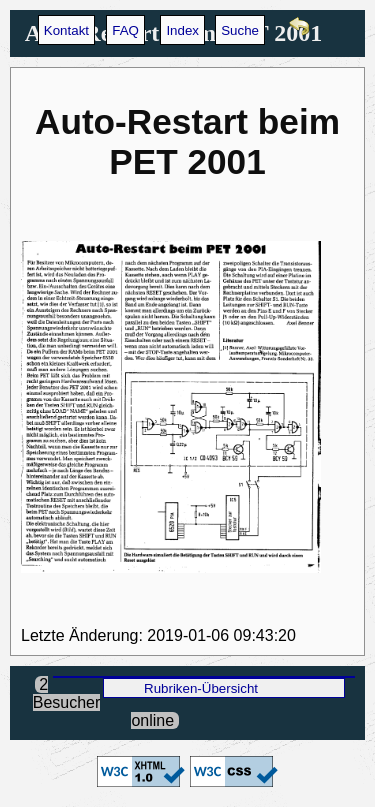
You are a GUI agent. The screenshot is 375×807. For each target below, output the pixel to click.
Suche (240, 30)
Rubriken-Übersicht (201, 688)
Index (182, 30)
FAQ (125, 30)
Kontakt (66, 30)
